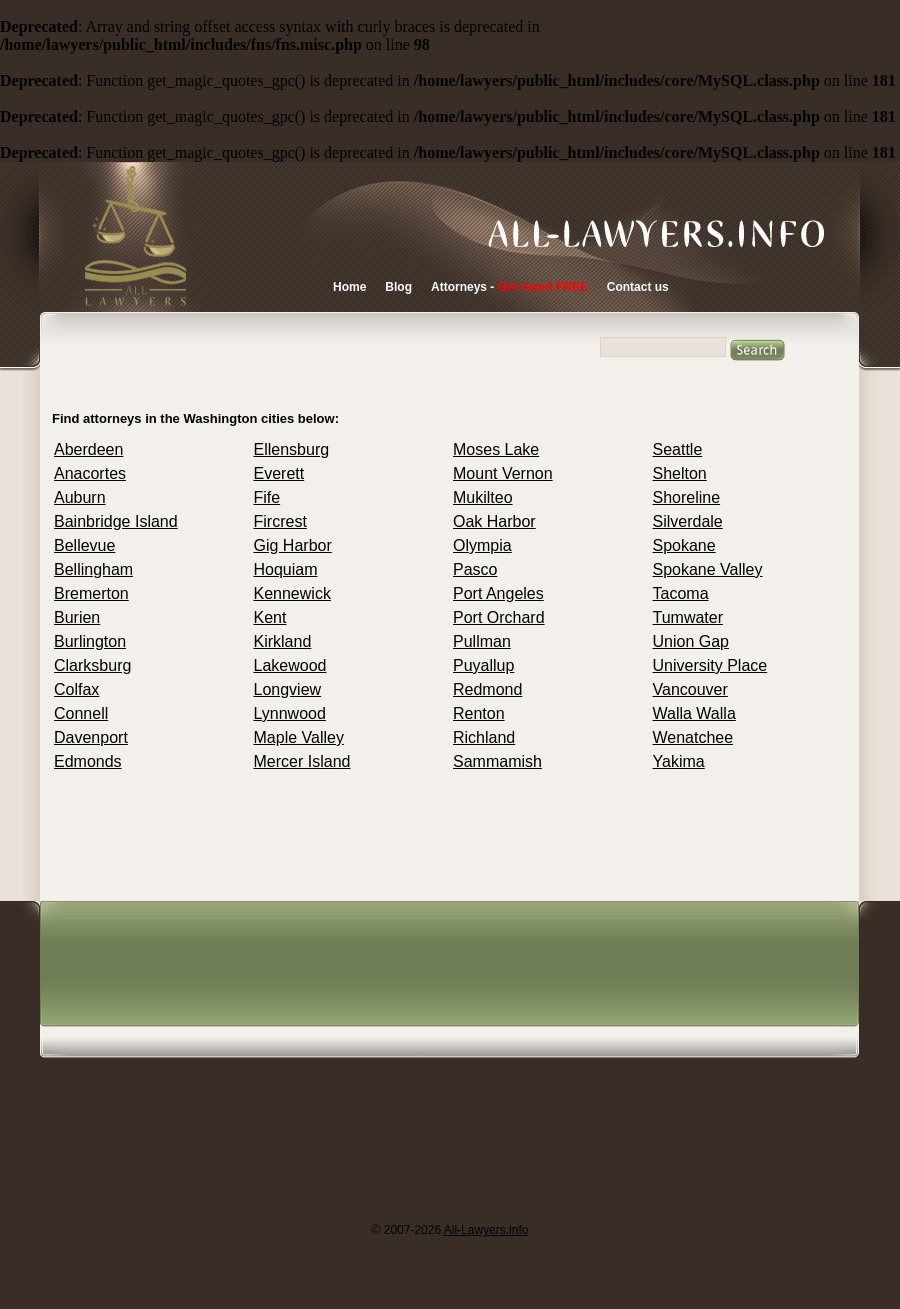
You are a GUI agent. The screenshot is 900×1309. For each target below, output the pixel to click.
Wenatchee (693, 737)
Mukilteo (483, 497)
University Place (710, 665)
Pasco (475, 569)
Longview (288, 689)
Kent (270, 617)
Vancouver (690, 689)
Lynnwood (290, 713)
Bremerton (91, 593)
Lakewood (290, 665)
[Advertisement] (289, 1061)
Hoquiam (286, 569)
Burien (77, 617)
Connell (81, 713)
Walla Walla (694, 713)
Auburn (80, 497)
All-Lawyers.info (486, 1230)
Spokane (684, 545)
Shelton (680, 473)
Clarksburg (92, 665)
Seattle (678, 449)
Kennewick (292, 593)
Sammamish (497, 761)
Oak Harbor (494, 521)
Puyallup (483, 665)
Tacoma (681, 593)
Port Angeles (498, 593)
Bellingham (93, 569)
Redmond (487, 689)
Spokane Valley (708, 569)
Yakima (679, 761)
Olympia (482, 545)
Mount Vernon (503, 473)
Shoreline (687, 497)
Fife (267, 497)
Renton (479, 713)
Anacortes (90, 473)
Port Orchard (499, 617)
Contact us (638, 287)
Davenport (91, 737)
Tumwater (688, 617)
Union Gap (691, 641)
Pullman (482, 641)
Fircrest (280, 521)
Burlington (90, 641)
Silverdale (688, 521)
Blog (398, 287)
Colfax (76, 689)
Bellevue (84, 545)
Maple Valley (299, 737)
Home (349, 287)
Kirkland (283, 641)
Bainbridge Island (116, 521)
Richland (484, 737)
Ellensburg (292, 449)
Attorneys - (509, 287)
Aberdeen (88, 449)
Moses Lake (496, 449)
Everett (279, 473)
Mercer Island (302, 761)
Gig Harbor (293, 545)
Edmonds (88, 761)
